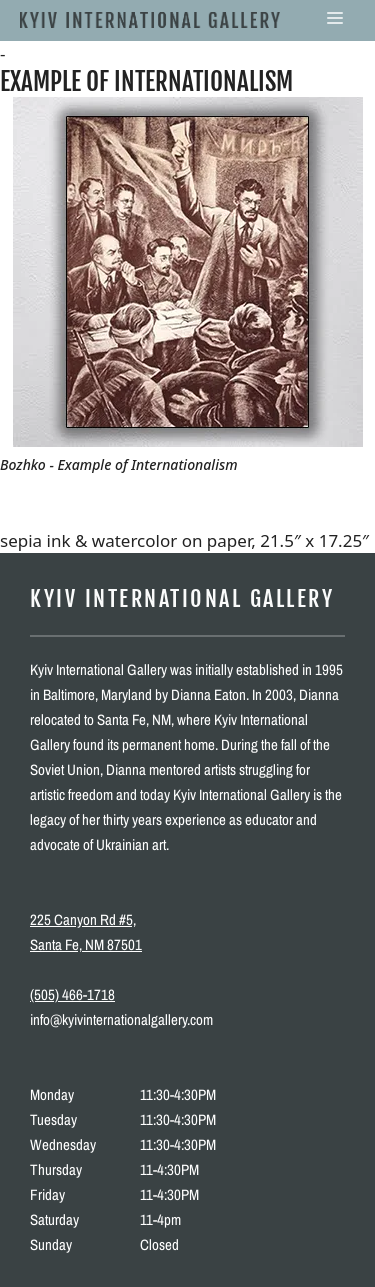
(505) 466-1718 (72, 994)
